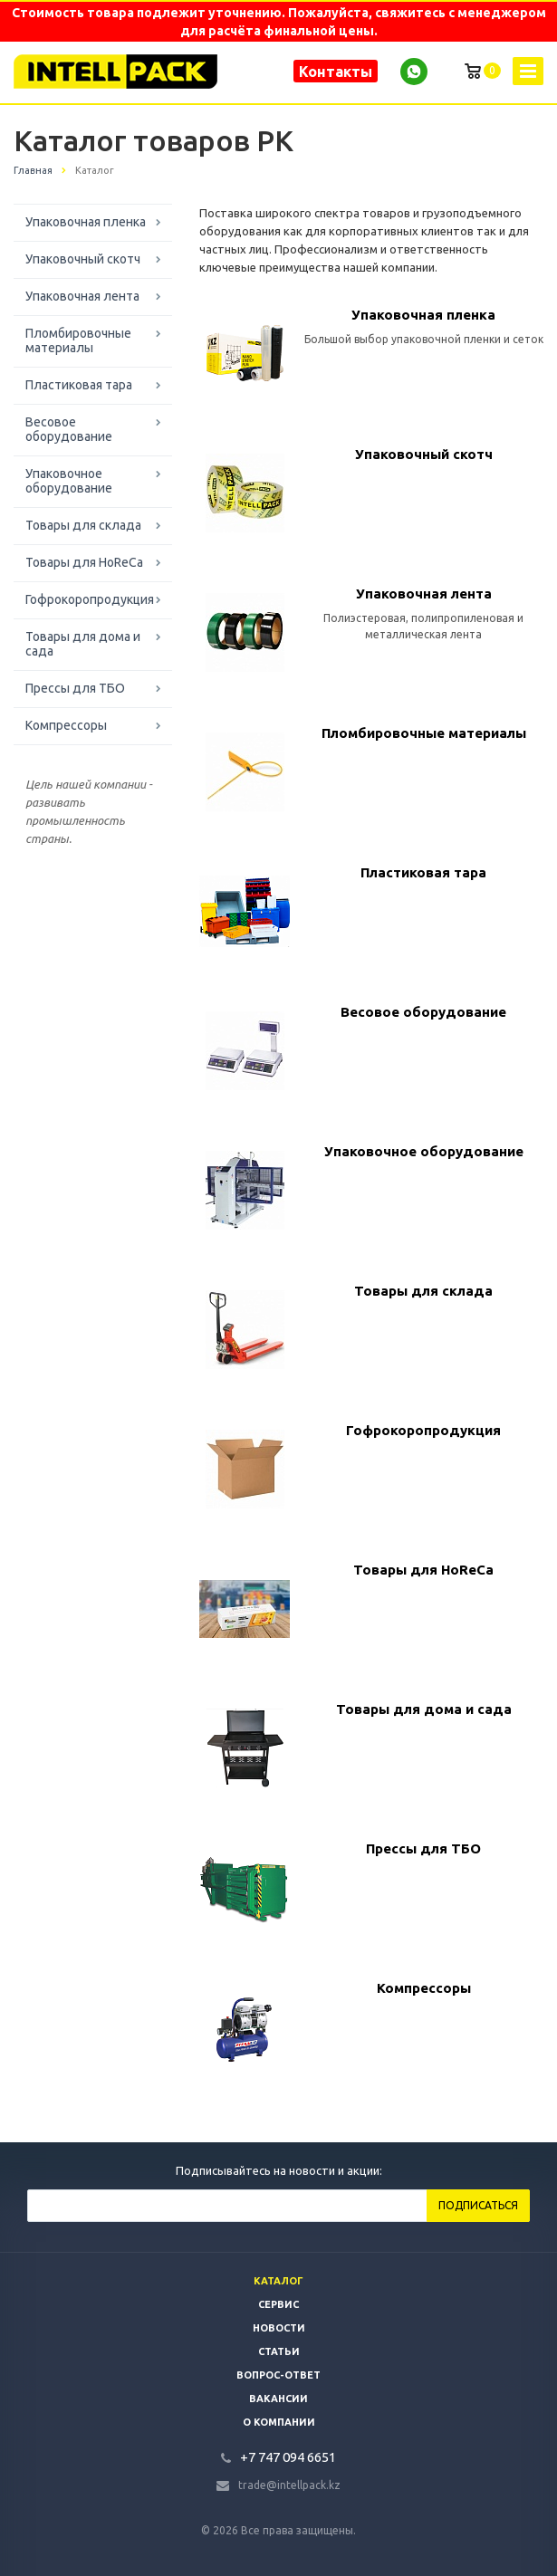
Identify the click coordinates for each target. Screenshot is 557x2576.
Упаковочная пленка (85, 222)
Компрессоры (66, 725)
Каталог (278, 2280)
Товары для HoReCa (84, 562)
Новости (279, 2327)
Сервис (278, 2304)
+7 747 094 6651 (288, 2457)
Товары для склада (83, 525)
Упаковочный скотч (82, 259)
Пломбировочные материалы (78, 340)
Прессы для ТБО (75, 688)
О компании (279, 2422)
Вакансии (278, 2398)
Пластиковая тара (78, 385)
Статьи (279, 2351)
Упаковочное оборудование (68, 480)
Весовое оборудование (68, 429)
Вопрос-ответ (278, 2375)
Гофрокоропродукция (89, 599)
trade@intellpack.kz (289, 2485)
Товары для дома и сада (82, 643)
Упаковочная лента (82, 296)
